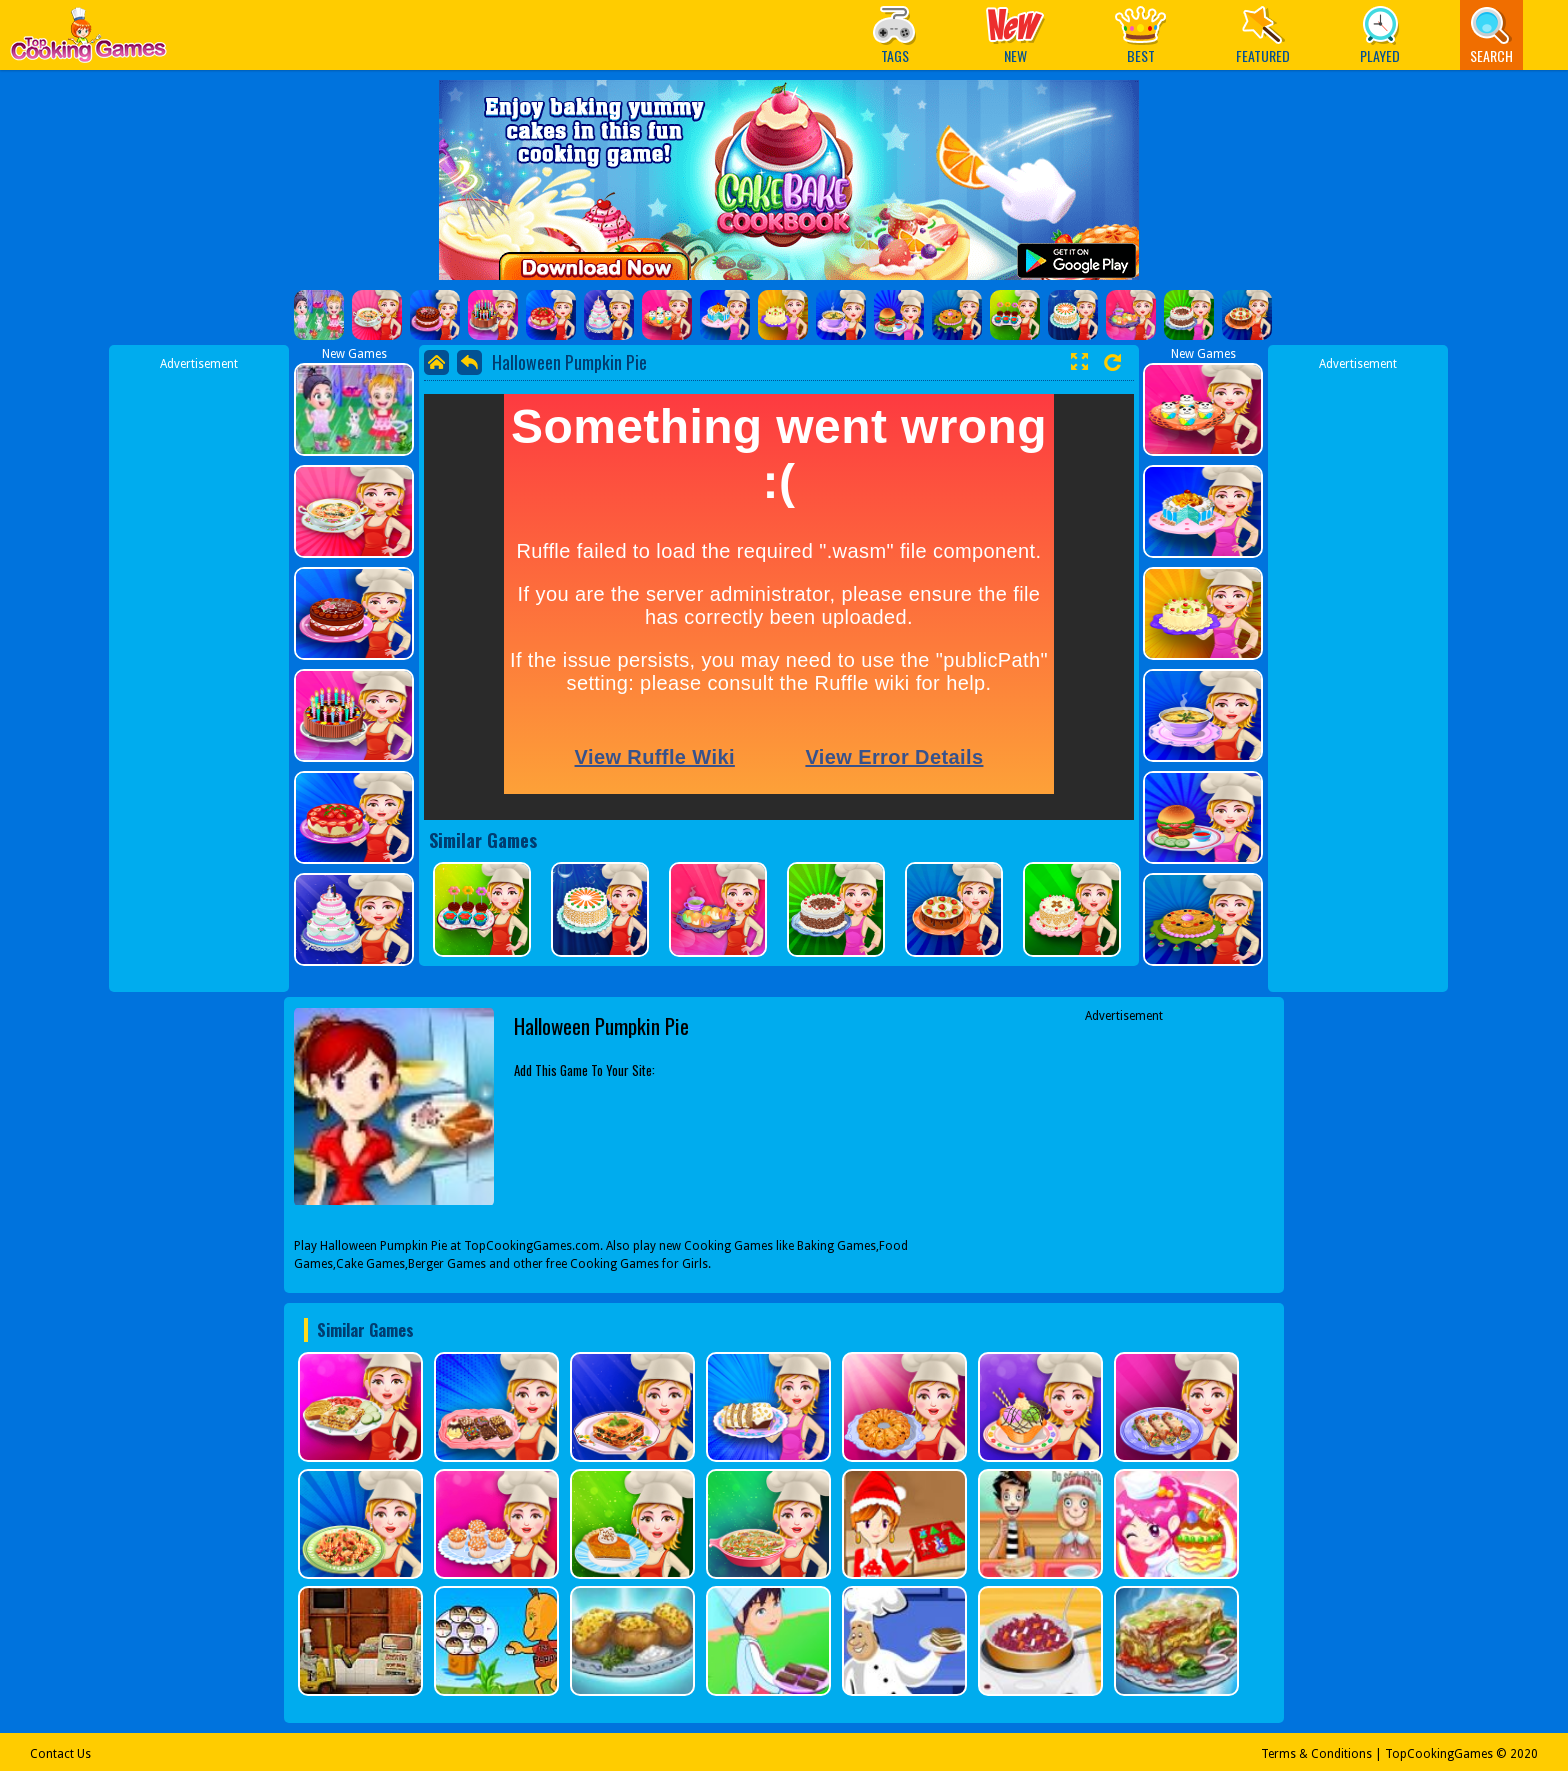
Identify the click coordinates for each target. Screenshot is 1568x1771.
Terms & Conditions (1316, 1754)
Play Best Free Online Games (88, 40)
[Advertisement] (199, 673)
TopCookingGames (1439, 1754)
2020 (1524, 1754)
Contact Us (60, 1754)
